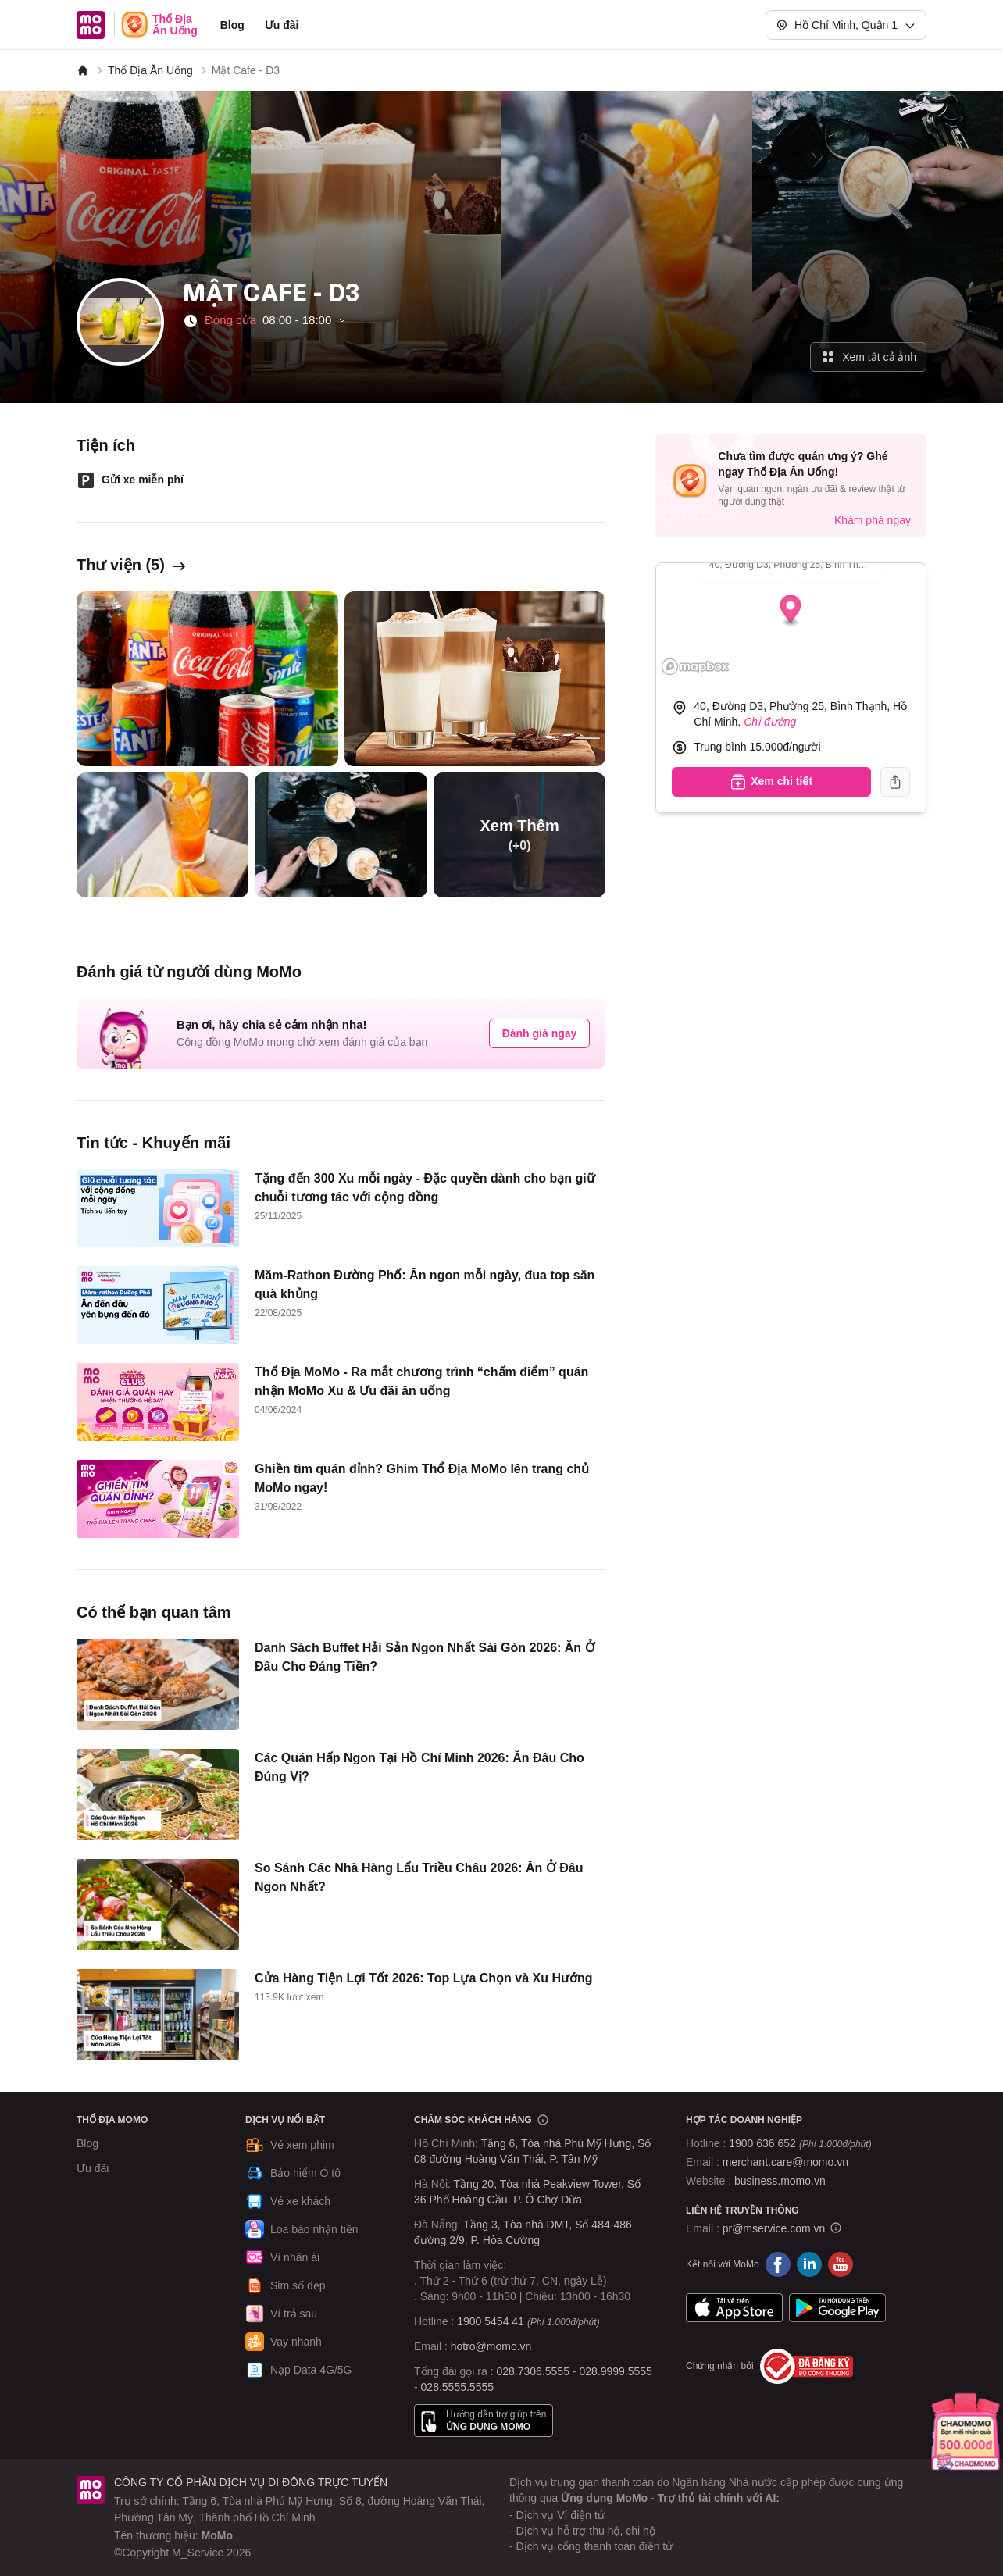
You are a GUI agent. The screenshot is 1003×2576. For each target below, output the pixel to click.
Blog (232, 25)
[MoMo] (83, 70)
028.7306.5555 (533, 2371)
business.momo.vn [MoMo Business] (780, 2181)
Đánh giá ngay (539, 1033)
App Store (734, 2308)
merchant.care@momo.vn (785, 2162)
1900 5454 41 (490, 2321)
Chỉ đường (770, 721)
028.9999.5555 (615, 2371)
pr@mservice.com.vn (774, 2228)
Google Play (837, 2308)
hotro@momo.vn (491, 2346)
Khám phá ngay (872, 520)
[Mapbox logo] (695, 667)
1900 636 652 (800, 2143)
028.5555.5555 (457, 2387)
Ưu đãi (282, 25)
